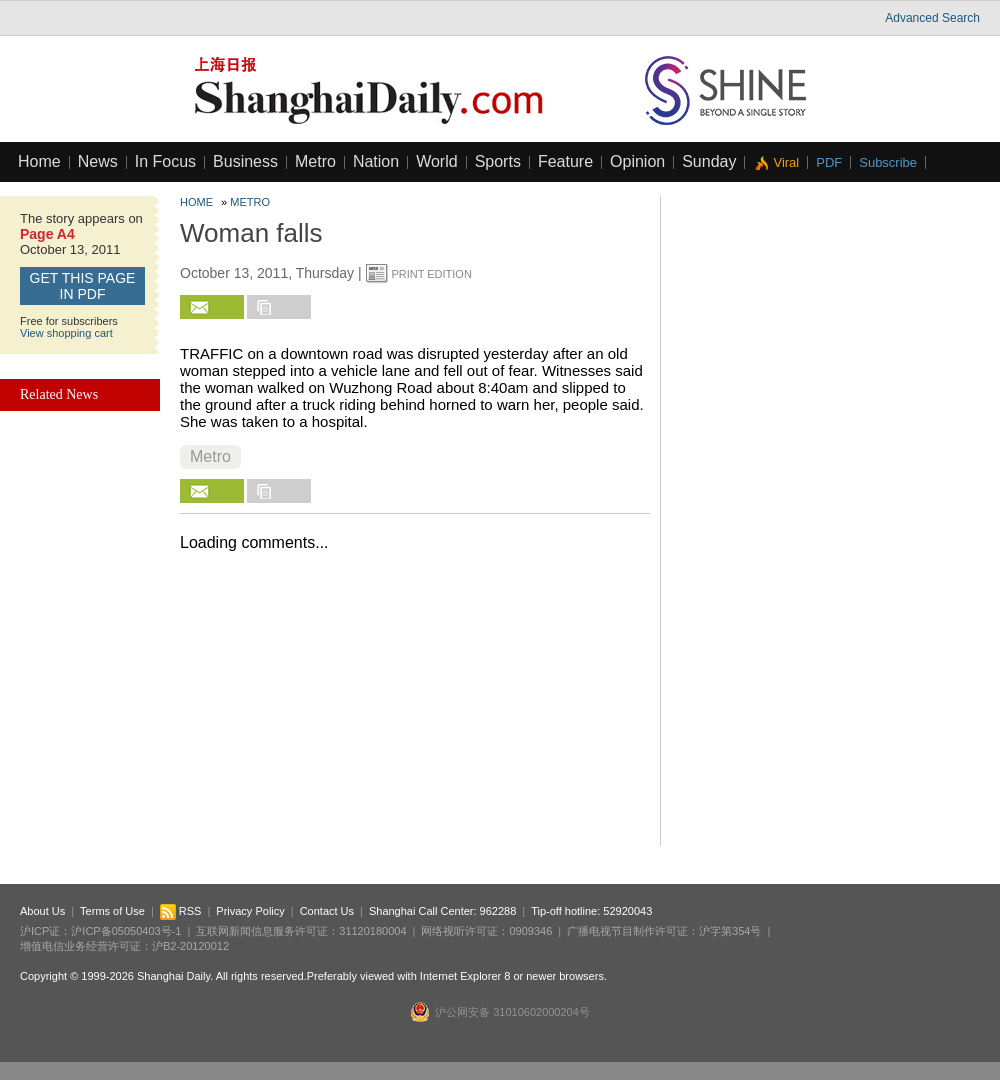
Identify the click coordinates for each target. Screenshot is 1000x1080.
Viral (786, 162)
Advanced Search (932, 18)
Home (39, 161)
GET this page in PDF (83, 286)
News (98, 161)
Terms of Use (112, 911)
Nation (376, 161)
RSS (181, 911)
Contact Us (327, 911)
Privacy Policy (250, 911)
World (437, 161)
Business (245, 161)
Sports (498, 161)
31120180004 (372, 931)
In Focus (165, 161)
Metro (315, 161)
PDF (829, 162)
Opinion (637, 161)
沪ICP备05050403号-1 (126, 931)
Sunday (709, 161)
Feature (565, 161)
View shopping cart (66, 333)
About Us (42, 911)
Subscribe (888, 162)
